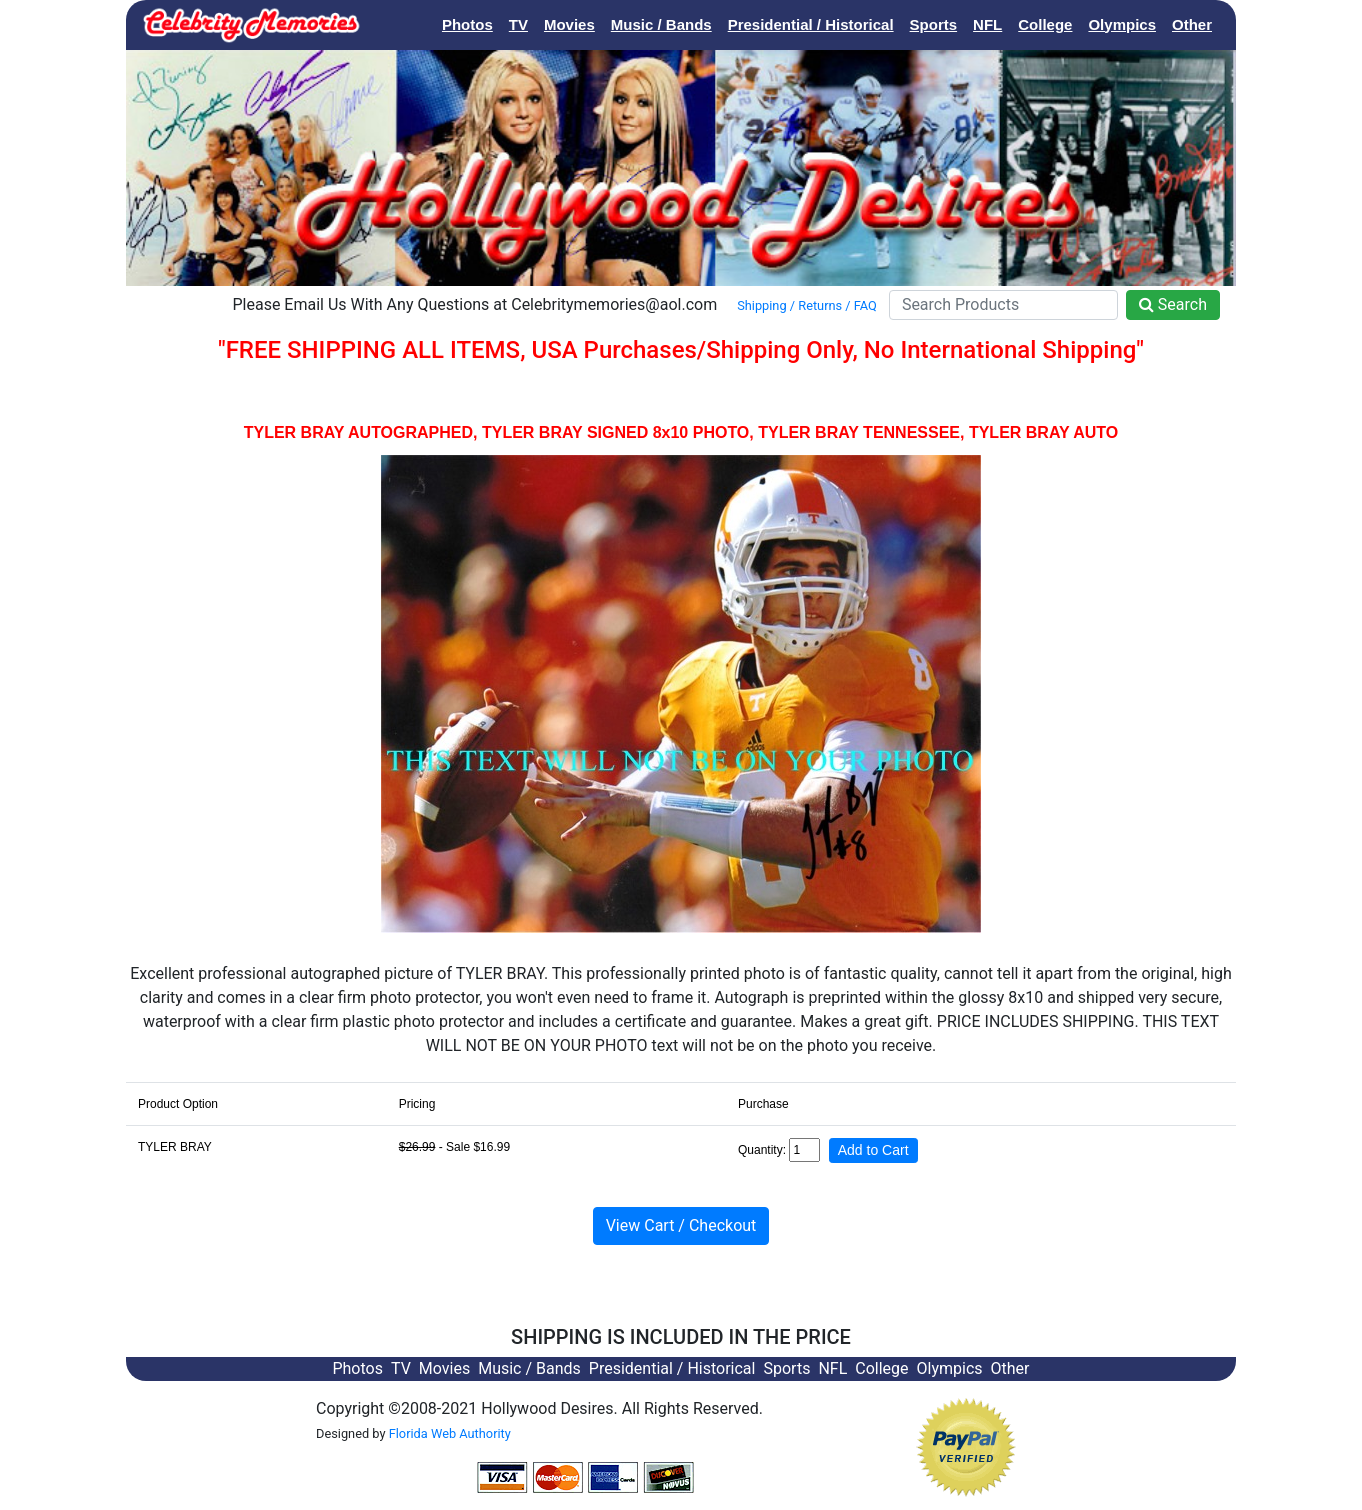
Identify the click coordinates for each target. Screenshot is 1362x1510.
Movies (569, 24)
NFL (987, 24)
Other (1192, 24)
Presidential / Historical (811, 24)
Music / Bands (661, 24)
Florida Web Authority (450, 1433)
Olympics (1122, 24)
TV (518, 24)
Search (1173, 304)
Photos (467, 24)
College (1045, 24)
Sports (934, 24)
